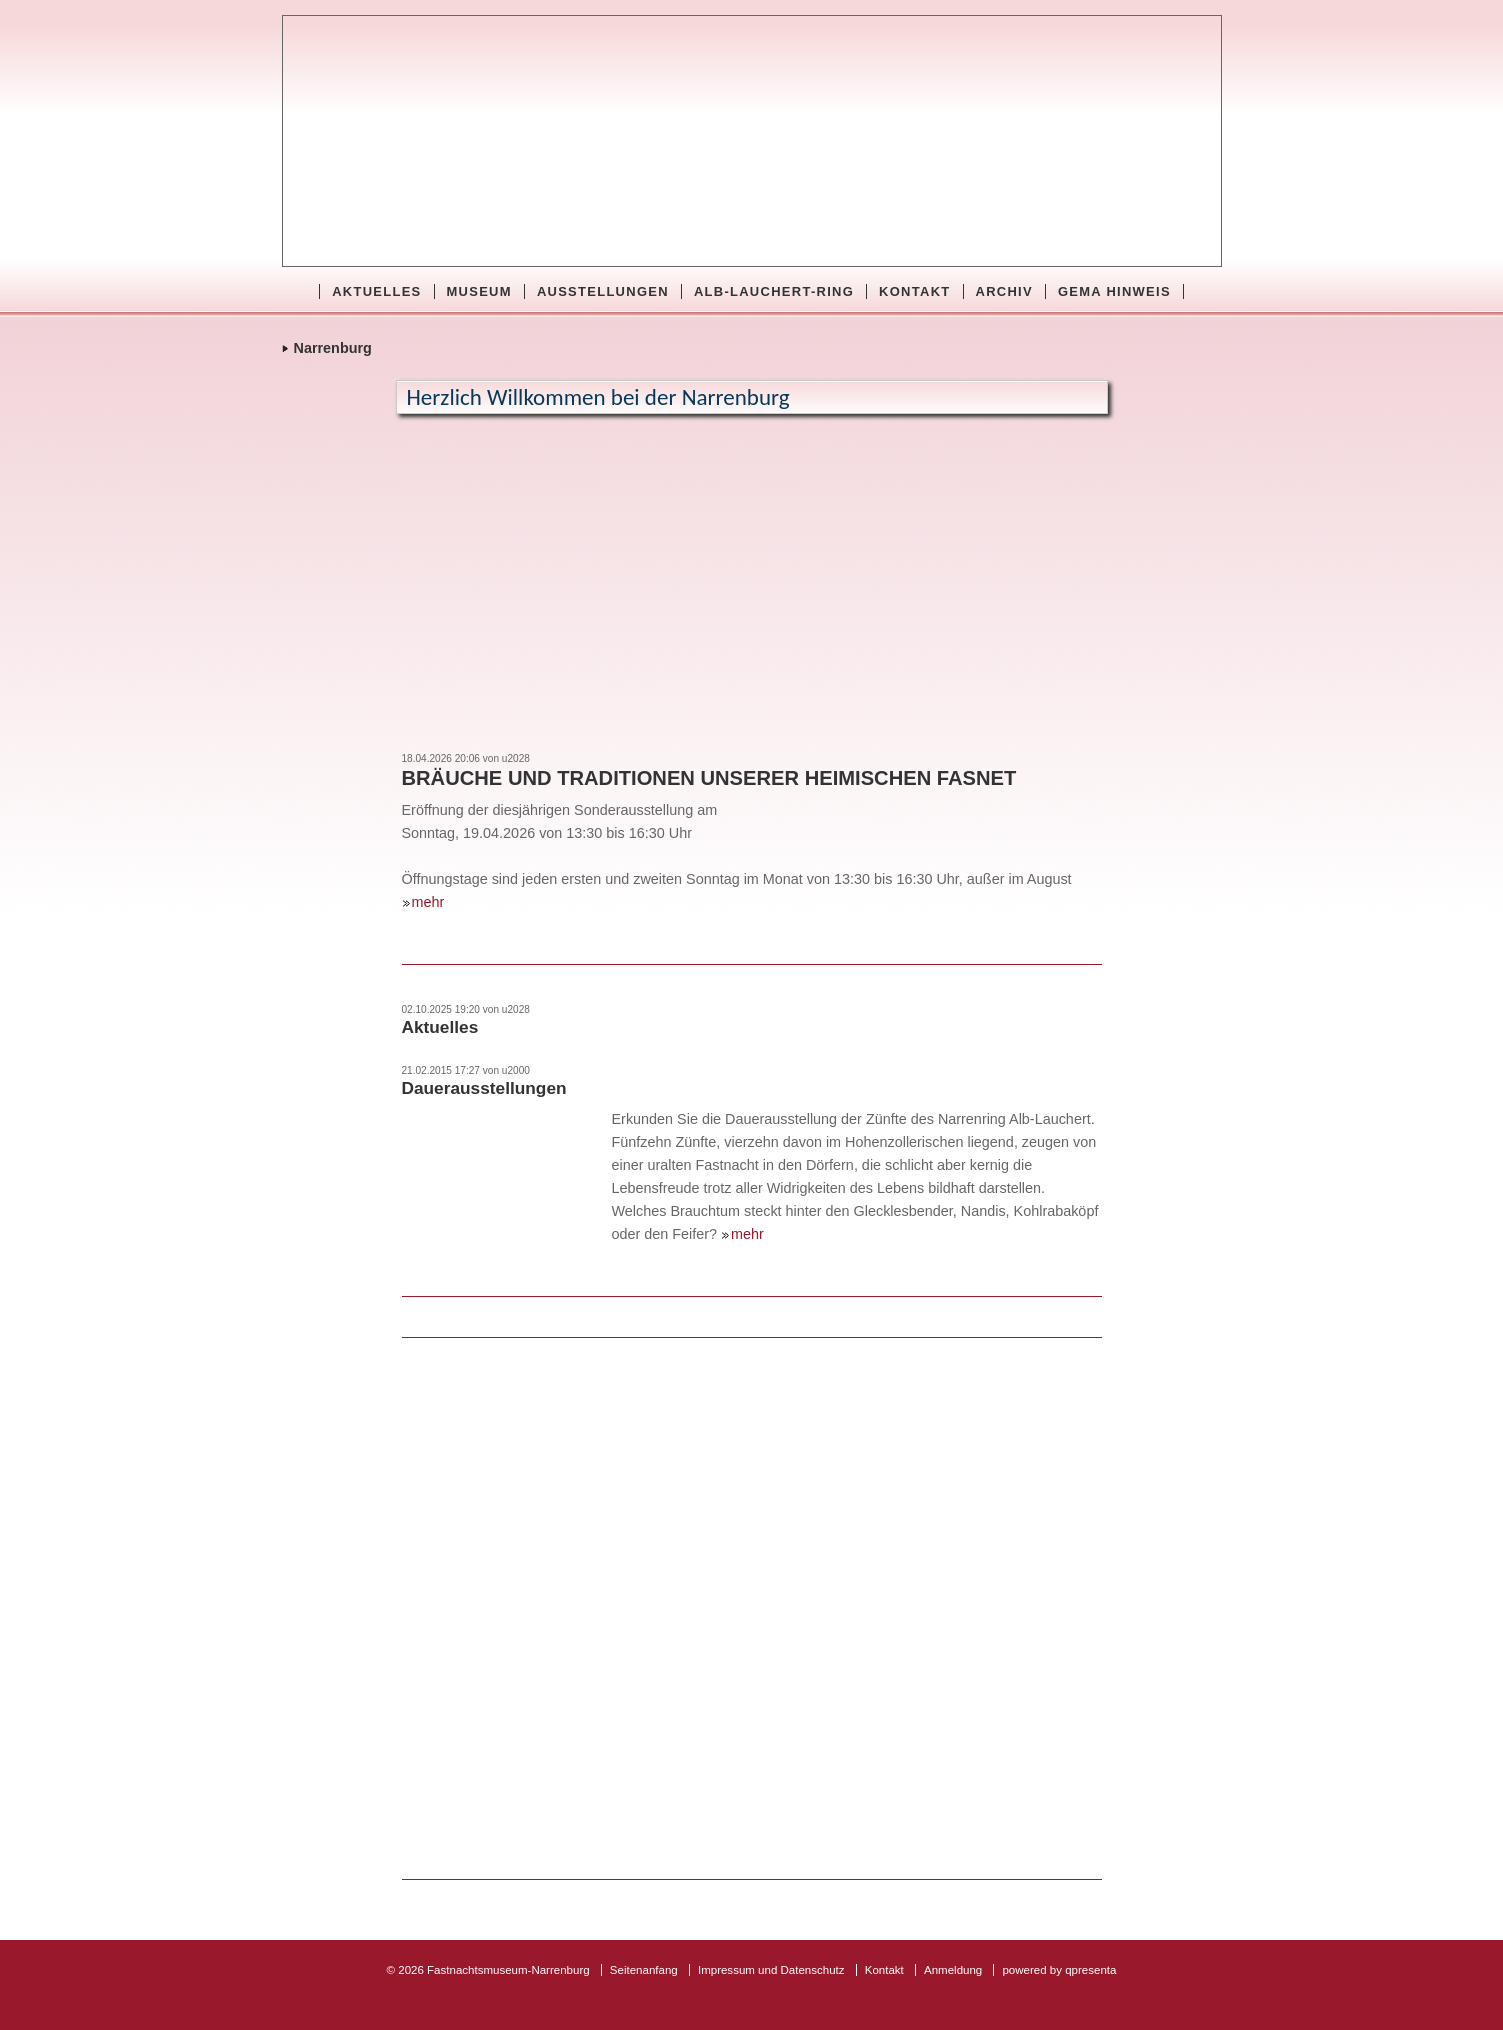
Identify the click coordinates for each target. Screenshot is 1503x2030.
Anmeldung (953, 1970)
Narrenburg (333, 348)
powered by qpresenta (1059, 1970)
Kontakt (914, 291)
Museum (479, 291)
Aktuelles (376, 291)
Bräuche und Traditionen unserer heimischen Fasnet (709, 778)
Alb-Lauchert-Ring (774, 291)
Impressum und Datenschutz (771, 1970)
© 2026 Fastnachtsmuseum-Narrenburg (488, 1970)
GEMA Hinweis (1114, 291)
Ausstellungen (603, 291)
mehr (428, 902)
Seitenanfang (644, 1970)
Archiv (1004, 291)
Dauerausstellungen (484, 1088)
